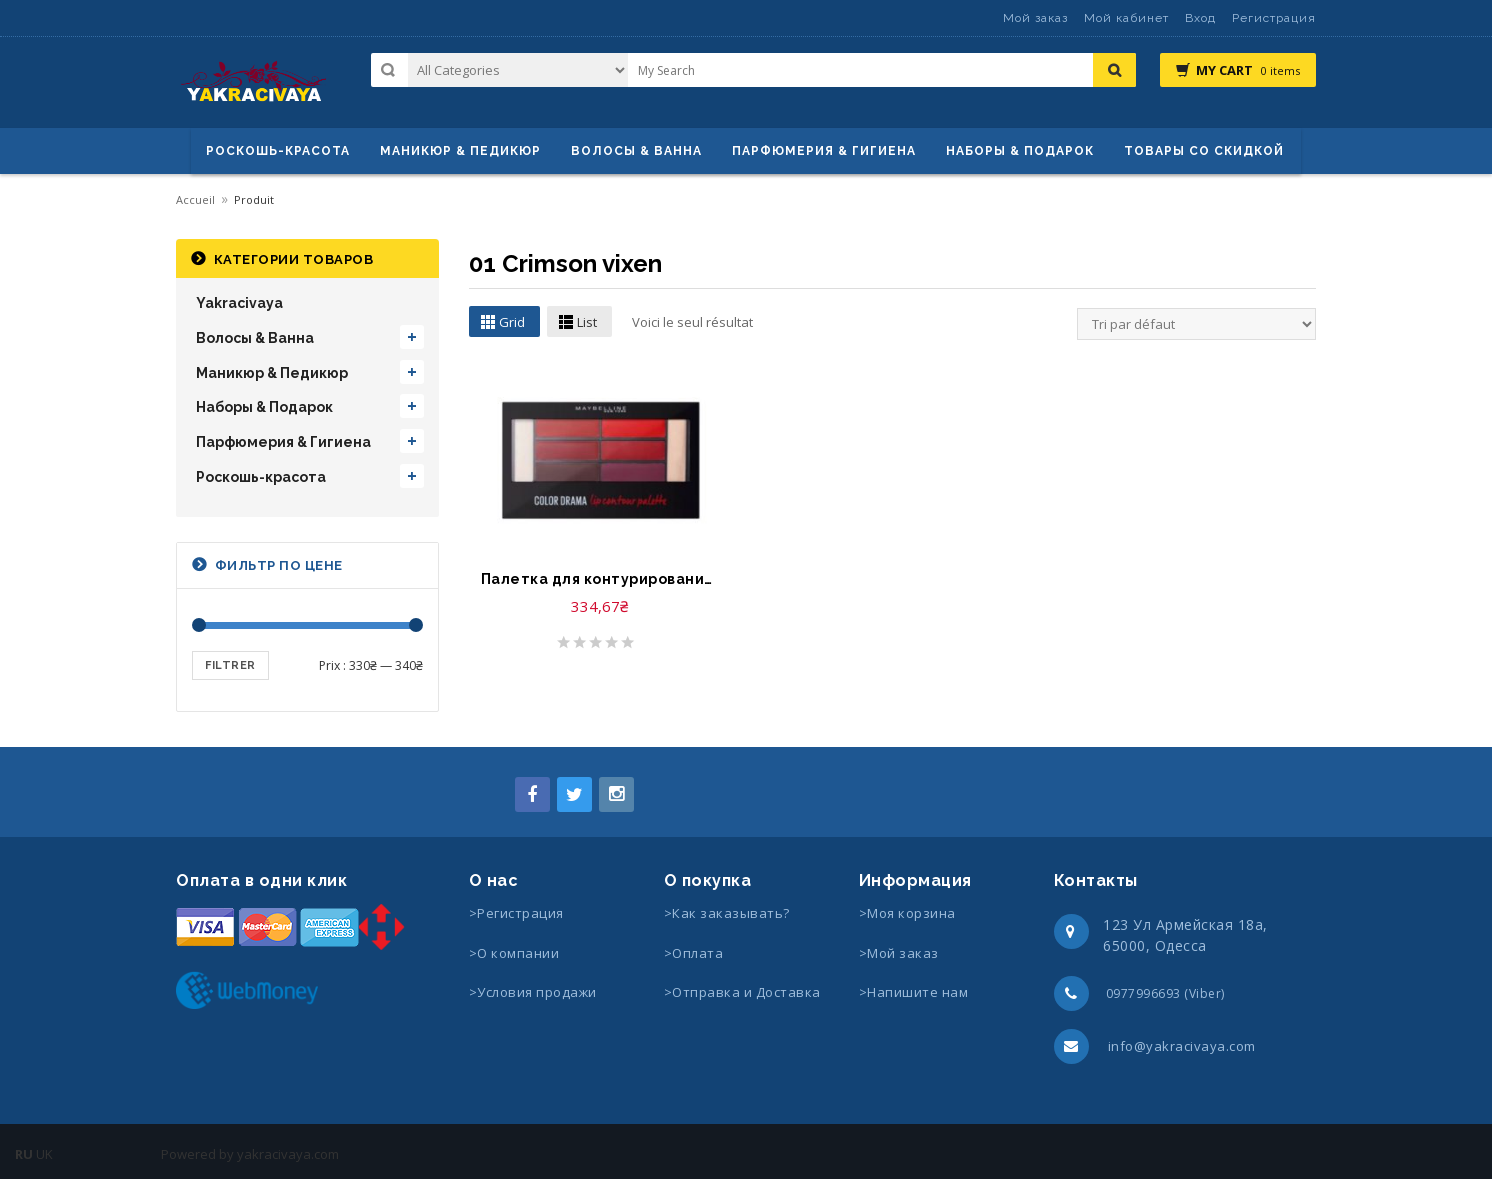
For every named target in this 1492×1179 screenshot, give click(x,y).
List (587, 322)
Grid (512, 322)
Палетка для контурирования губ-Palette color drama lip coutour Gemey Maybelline (600, 579)
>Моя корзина (907, 913)
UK (44, 1154)
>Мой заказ (899, 953)
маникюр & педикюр (460, 151)
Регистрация (1274, 18)
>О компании (514, 953)
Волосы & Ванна (255, 338)
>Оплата (694, 953)
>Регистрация (516, 913)
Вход (1200, 18)
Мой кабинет (1126, 18)
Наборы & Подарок (1020, 151)
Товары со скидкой (1204, 151)
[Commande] (1196, 324)
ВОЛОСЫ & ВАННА (636, 151)
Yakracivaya (239, 303)
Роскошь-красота (278, 151)
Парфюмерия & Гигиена (824, 151)
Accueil (195, 199)
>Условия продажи (535, 992)
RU (24, 1154)
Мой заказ (1035, 18)
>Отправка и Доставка (742, 992)
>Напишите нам (914, 992)
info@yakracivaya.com (1182, 1046)
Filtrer (230, 665)
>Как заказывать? (727, 913)
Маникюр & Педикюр (272, 373)
